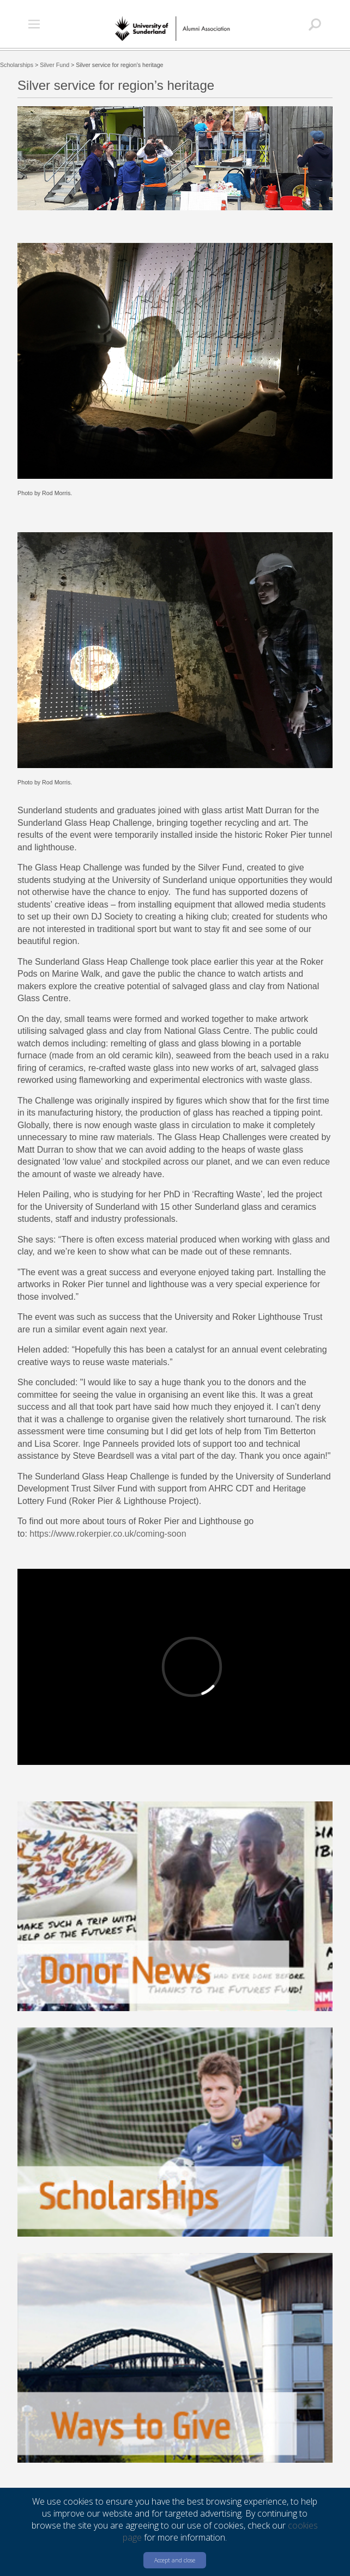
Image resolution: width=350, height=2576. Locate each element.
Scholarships (16, 65)
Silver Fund (54, 65)
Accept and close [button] (174, 2560)
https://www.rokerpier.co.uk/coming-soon (107, 1533)
